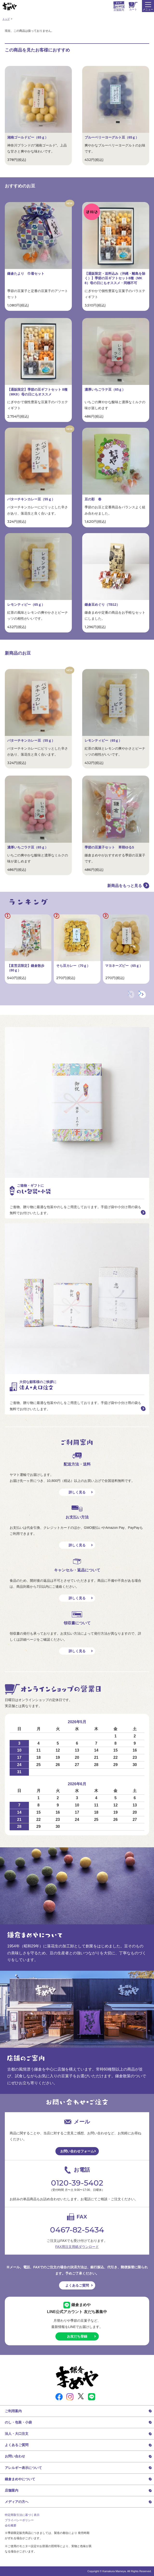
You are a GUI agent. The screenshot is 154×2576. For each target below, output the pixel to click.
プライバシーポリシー (19, 2520)
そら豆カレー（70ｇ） (73, 966)
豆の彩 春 (93, 499)
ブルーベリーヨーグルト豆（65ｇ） (112, 137)
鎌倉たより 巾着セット (25, 273)
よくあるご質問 (77, 2285)
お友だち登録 (77, 2336)
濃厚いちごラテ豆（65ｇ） (105, 389)
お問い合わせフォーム (77, 2151)
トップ (6, 19)
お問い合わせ (15, 2456)
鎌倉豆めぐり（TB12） (102, 604)
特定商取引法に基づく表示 (22, 2515)
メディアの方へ (16, 2502)
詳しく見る (77, 1492)
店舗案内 (11, 2490)
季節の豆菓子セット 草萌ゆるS (109, 847)
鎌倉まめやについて (20, 2479)
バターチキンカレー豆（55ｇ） (31, 499)
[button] (142, 994)
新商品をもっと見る (124, 886)
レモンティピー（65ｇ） (26, 604)
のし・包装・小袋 (18, 2422)
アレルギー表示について (23, 2468)
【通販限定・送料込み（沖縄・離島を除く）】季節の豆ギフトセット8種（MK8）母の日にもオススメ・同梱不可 (115, 278)
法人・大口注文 (16, 2434)
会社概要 (10, 2525)
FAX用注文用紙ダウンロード (77, 2247)
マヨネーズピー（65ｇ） (124, 966)
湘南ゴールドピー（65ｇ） (27, 137)
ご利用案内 (13, 2411)
